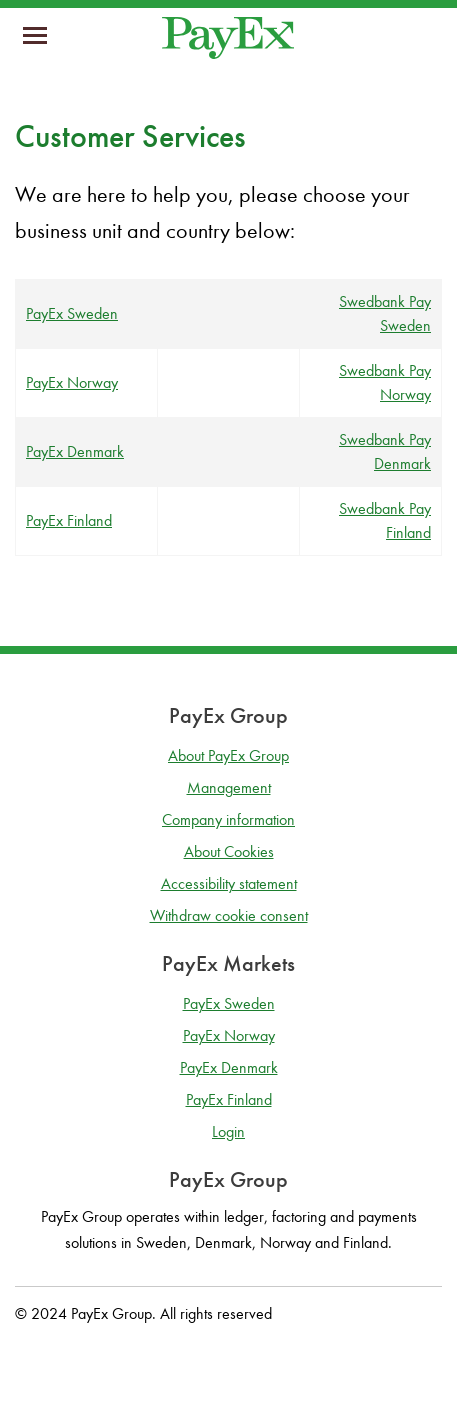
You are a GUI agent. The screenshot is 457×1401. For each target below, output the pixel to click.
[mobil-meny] (35, 38)
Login (228, 1131)
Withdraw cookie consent (229, 915)
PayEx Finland (69, 520)
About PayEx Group (228, 755)
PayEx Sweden (72, 313)
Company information (228, 819)
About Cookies (229, 851)
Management (229, 787)
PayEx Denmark (75, 451)
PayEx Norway (72, 382)
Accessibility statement (229, 883)
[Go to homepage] (228, 38)
